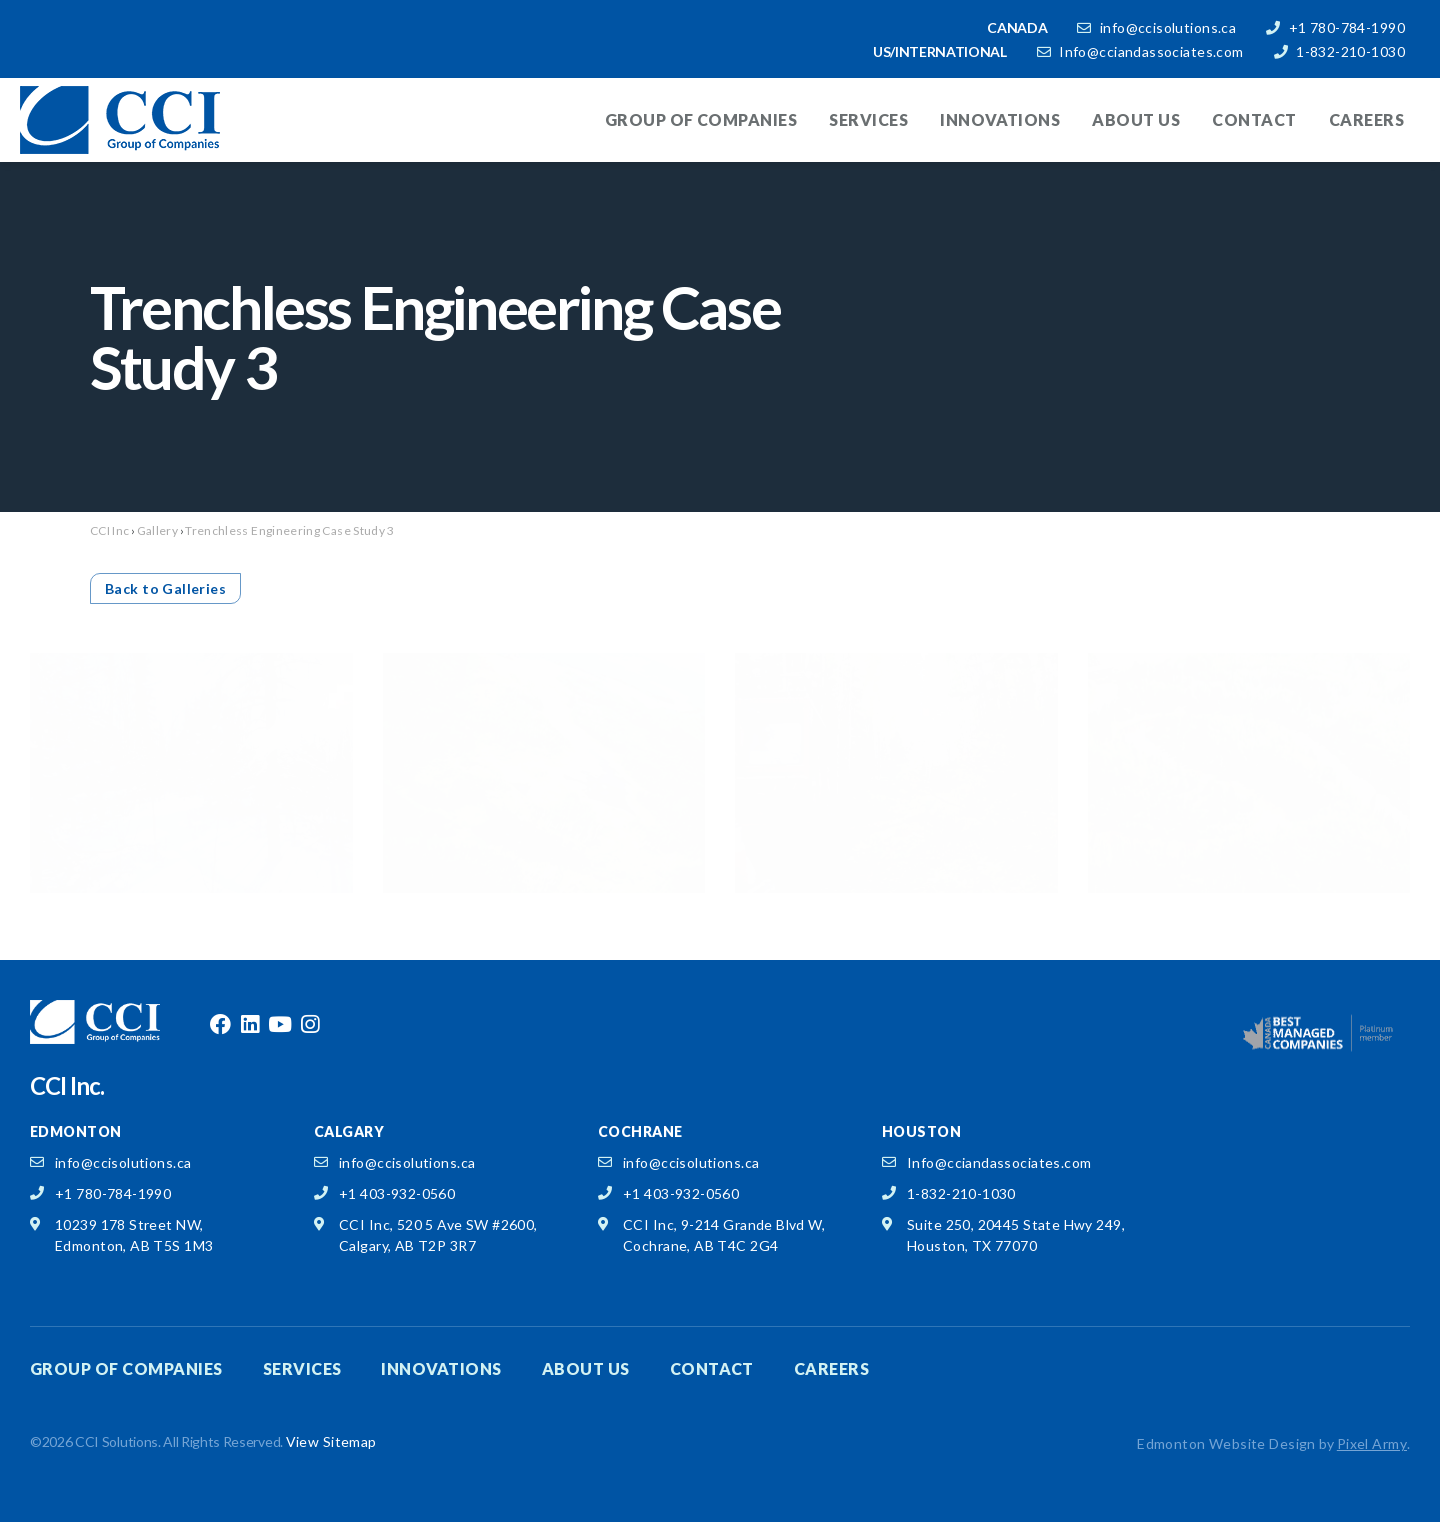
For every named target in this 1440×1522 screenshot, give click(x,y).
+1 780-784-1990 (1347, 27)
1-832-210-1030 (1350, 51)
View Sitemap (331, 1441)
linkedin (250, 1025)
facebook (220, 1025)
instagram (310, 1025)
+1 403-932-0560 (397, 1193)
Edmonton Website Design (1226, 1443)
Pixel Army (1372, 1443)
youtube (280, 1025)
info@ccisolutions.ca (1168, 27)
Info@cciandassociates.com (1151, 51)
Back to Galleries (165, 588)
